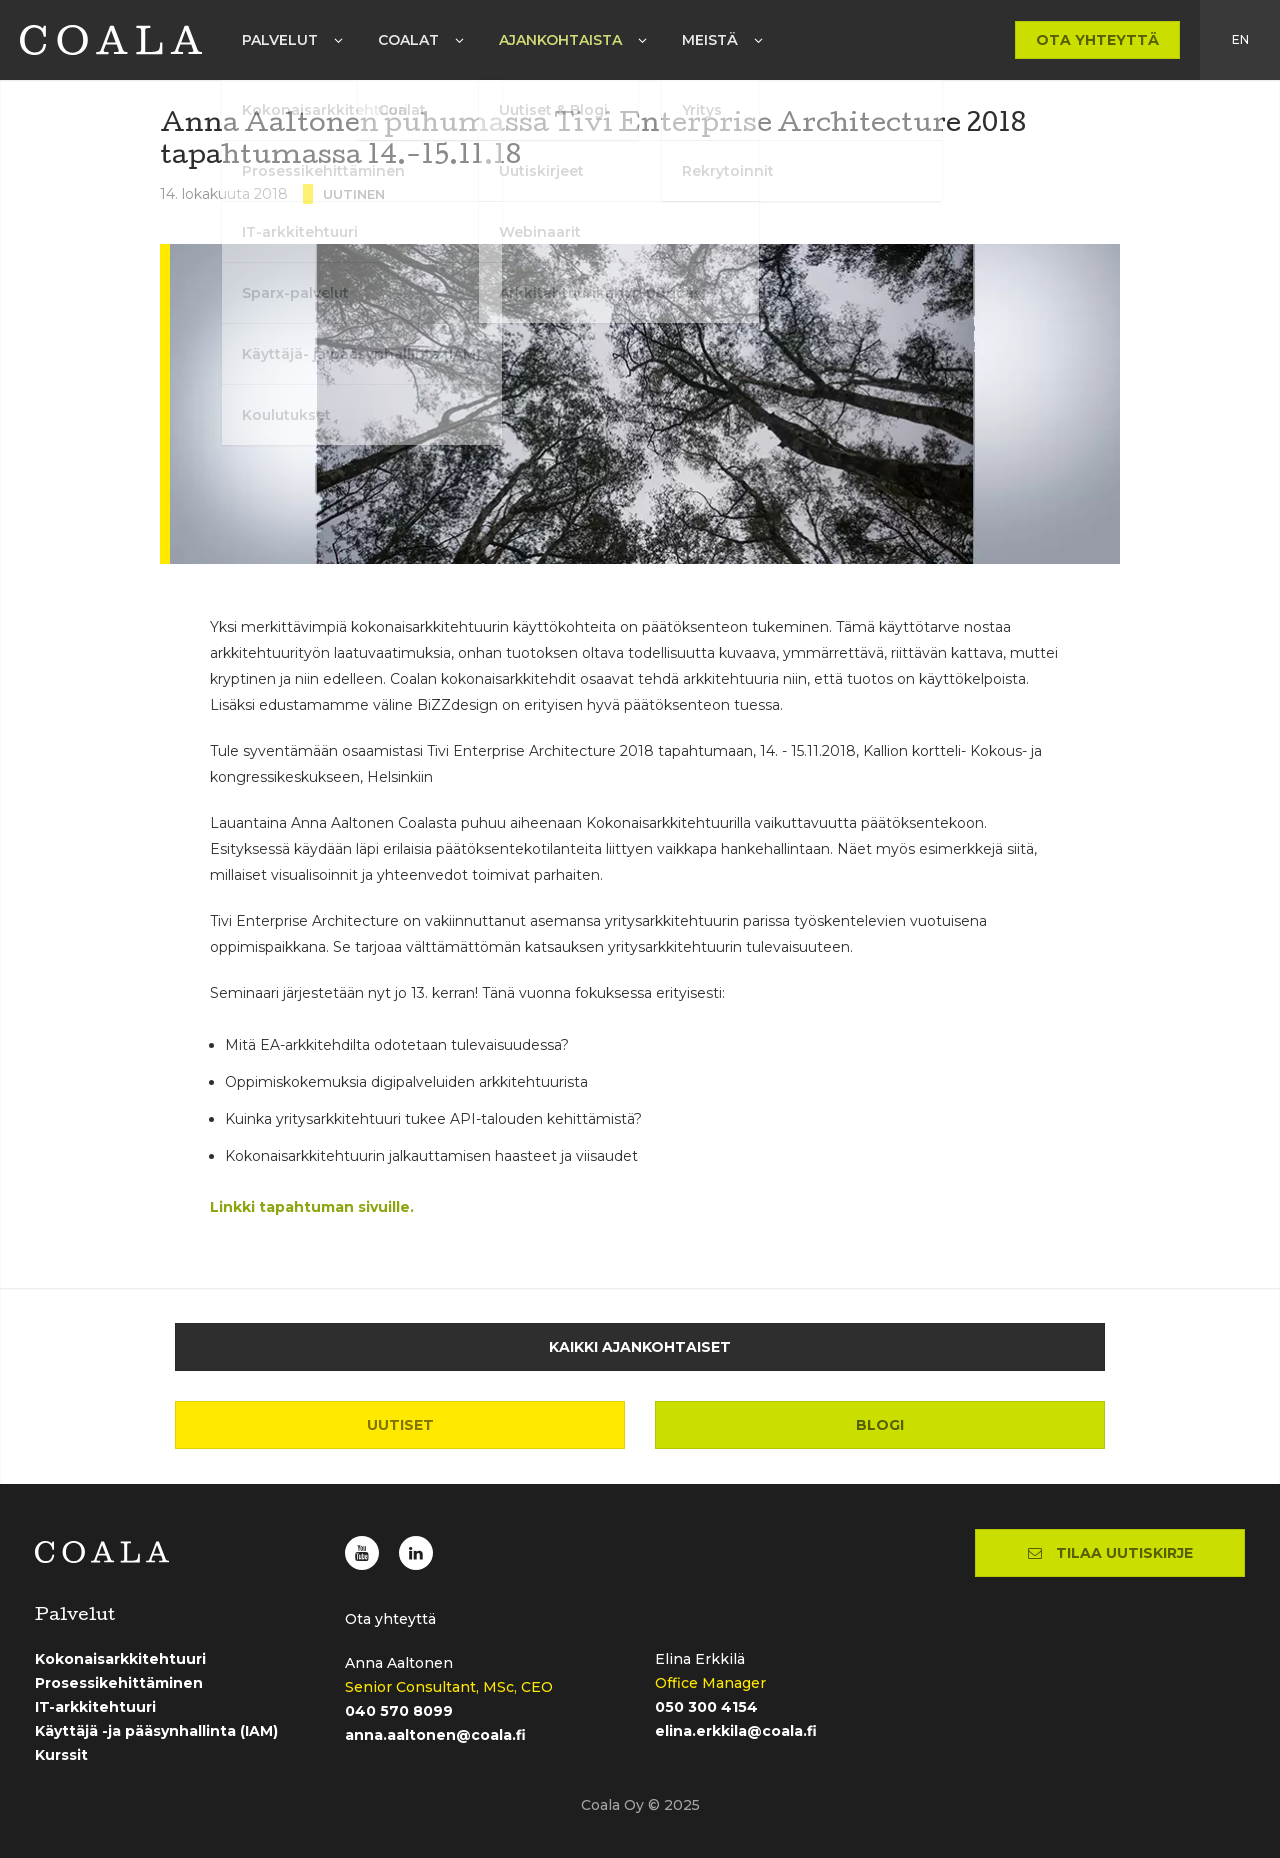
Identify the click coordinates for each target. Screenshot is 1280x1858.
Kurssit (61, 1755)
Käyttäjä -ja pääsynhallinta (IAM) (156, 1731)
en (1240, 39)
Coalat (408, 40)
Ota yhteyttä (1097, 40)
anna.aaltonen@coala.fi (435, 1735)
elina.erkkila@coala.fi (736, 1731)
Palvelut (280, 40)
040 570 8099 (399, 1711)
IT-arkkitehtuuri (95, 1707)
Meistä (710, 40)
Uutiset (400, 1425)
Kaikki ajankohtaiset (640, 1347)
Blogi (880, 1425)
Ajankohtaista (560, 40)
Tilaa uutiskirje (1110, 1553)
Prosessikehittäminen (119, 1683)
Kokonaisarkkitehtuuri (120, 1659)
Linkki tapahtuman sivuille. (312, 1207)
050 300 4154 (706, 1707)
